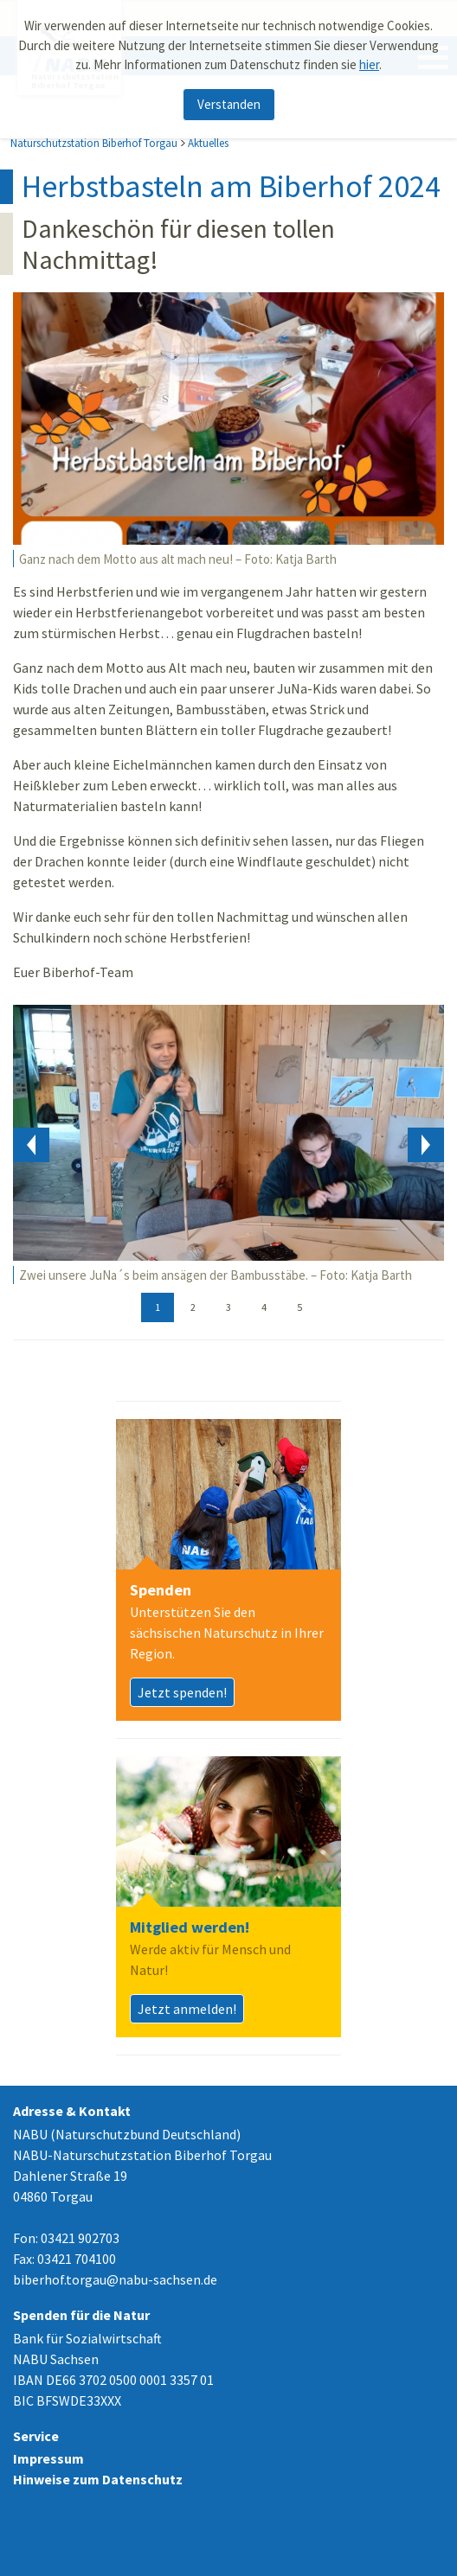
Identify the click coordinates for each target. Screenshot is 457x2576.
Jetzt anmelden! (187, 2008)
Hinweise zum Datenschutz (98, 2479)
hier (369, 64)
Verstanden (229, 104)
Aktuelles (208, 143)
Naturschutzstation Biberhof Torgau (93, 143)
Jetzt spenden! (182, 1692)
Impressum (48, 2458)
